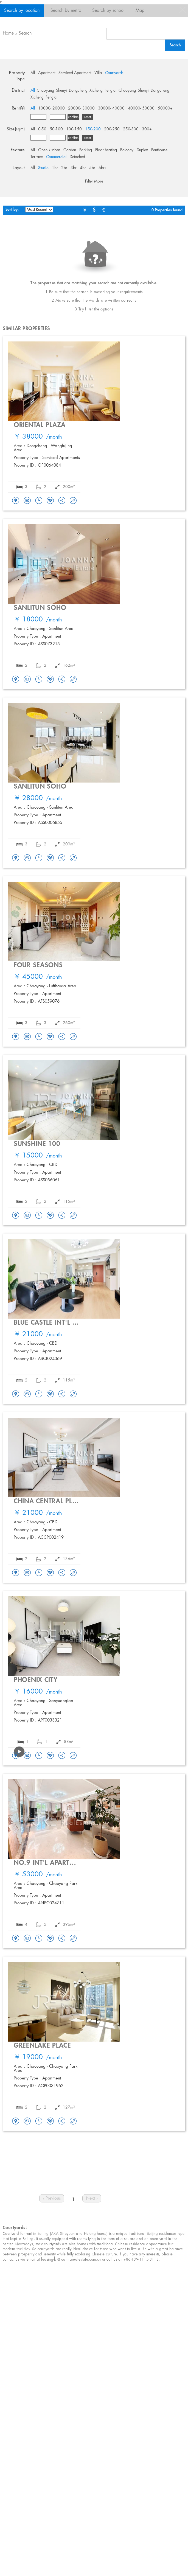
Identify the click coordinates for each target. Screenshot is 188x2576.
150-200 (93, 129)
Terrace (36, 157)
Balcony (126, 150)
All (32, 73)
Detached (77, 157)
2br (64, 168)
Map (140, 10)
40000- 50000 (141, 108)
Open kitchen (49, 150)
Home (8, 33)
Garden (69, 150)
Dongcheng (78, 90)
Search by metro (65, 10)
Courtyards (114, 73)
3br (74, 168)
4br (83, 168)
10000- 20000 (51, 108)
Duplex (142, 150)
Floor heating (106, 150)
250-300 (131, 129)
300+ (147, 129)
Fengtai (111, 90)
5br (92, 168)
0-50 (42, 129)
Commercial (56, 157)
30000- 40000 (111, 108)
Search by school (108, 10)
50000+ (165, 108)
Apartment (46, 73)
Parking (85, 150)
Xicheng (96, 90)
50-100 (56, 129)
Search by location (22, 10)
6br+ (103, 168)
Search (25, 33)
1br (55, 168)
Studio (43, 168)
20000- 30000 (81, 108)
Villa (98, 73)
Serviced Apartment (74, 73)
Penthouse (159, 150)
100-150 (74, 129)
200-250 (112, 129)
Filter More (94, 181)
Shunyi (61, 90)
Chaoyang (45, 90)
